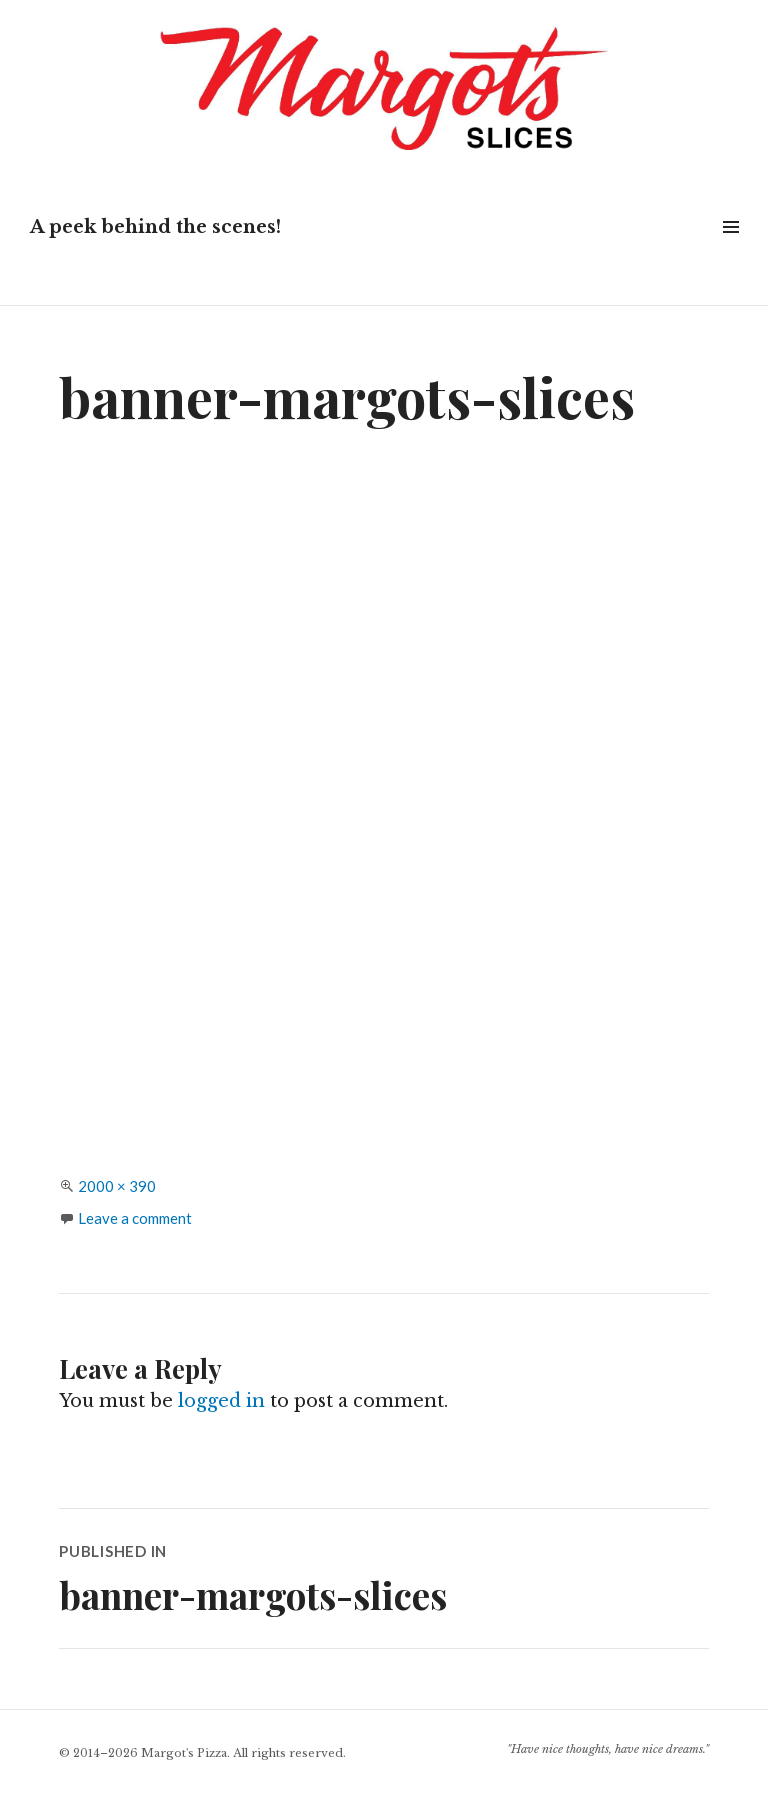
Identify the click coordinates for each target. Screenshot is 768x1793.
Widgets (730, 249)
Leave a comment (135, 1218)
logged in (221, 1401)
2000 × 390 (117, 1186)
